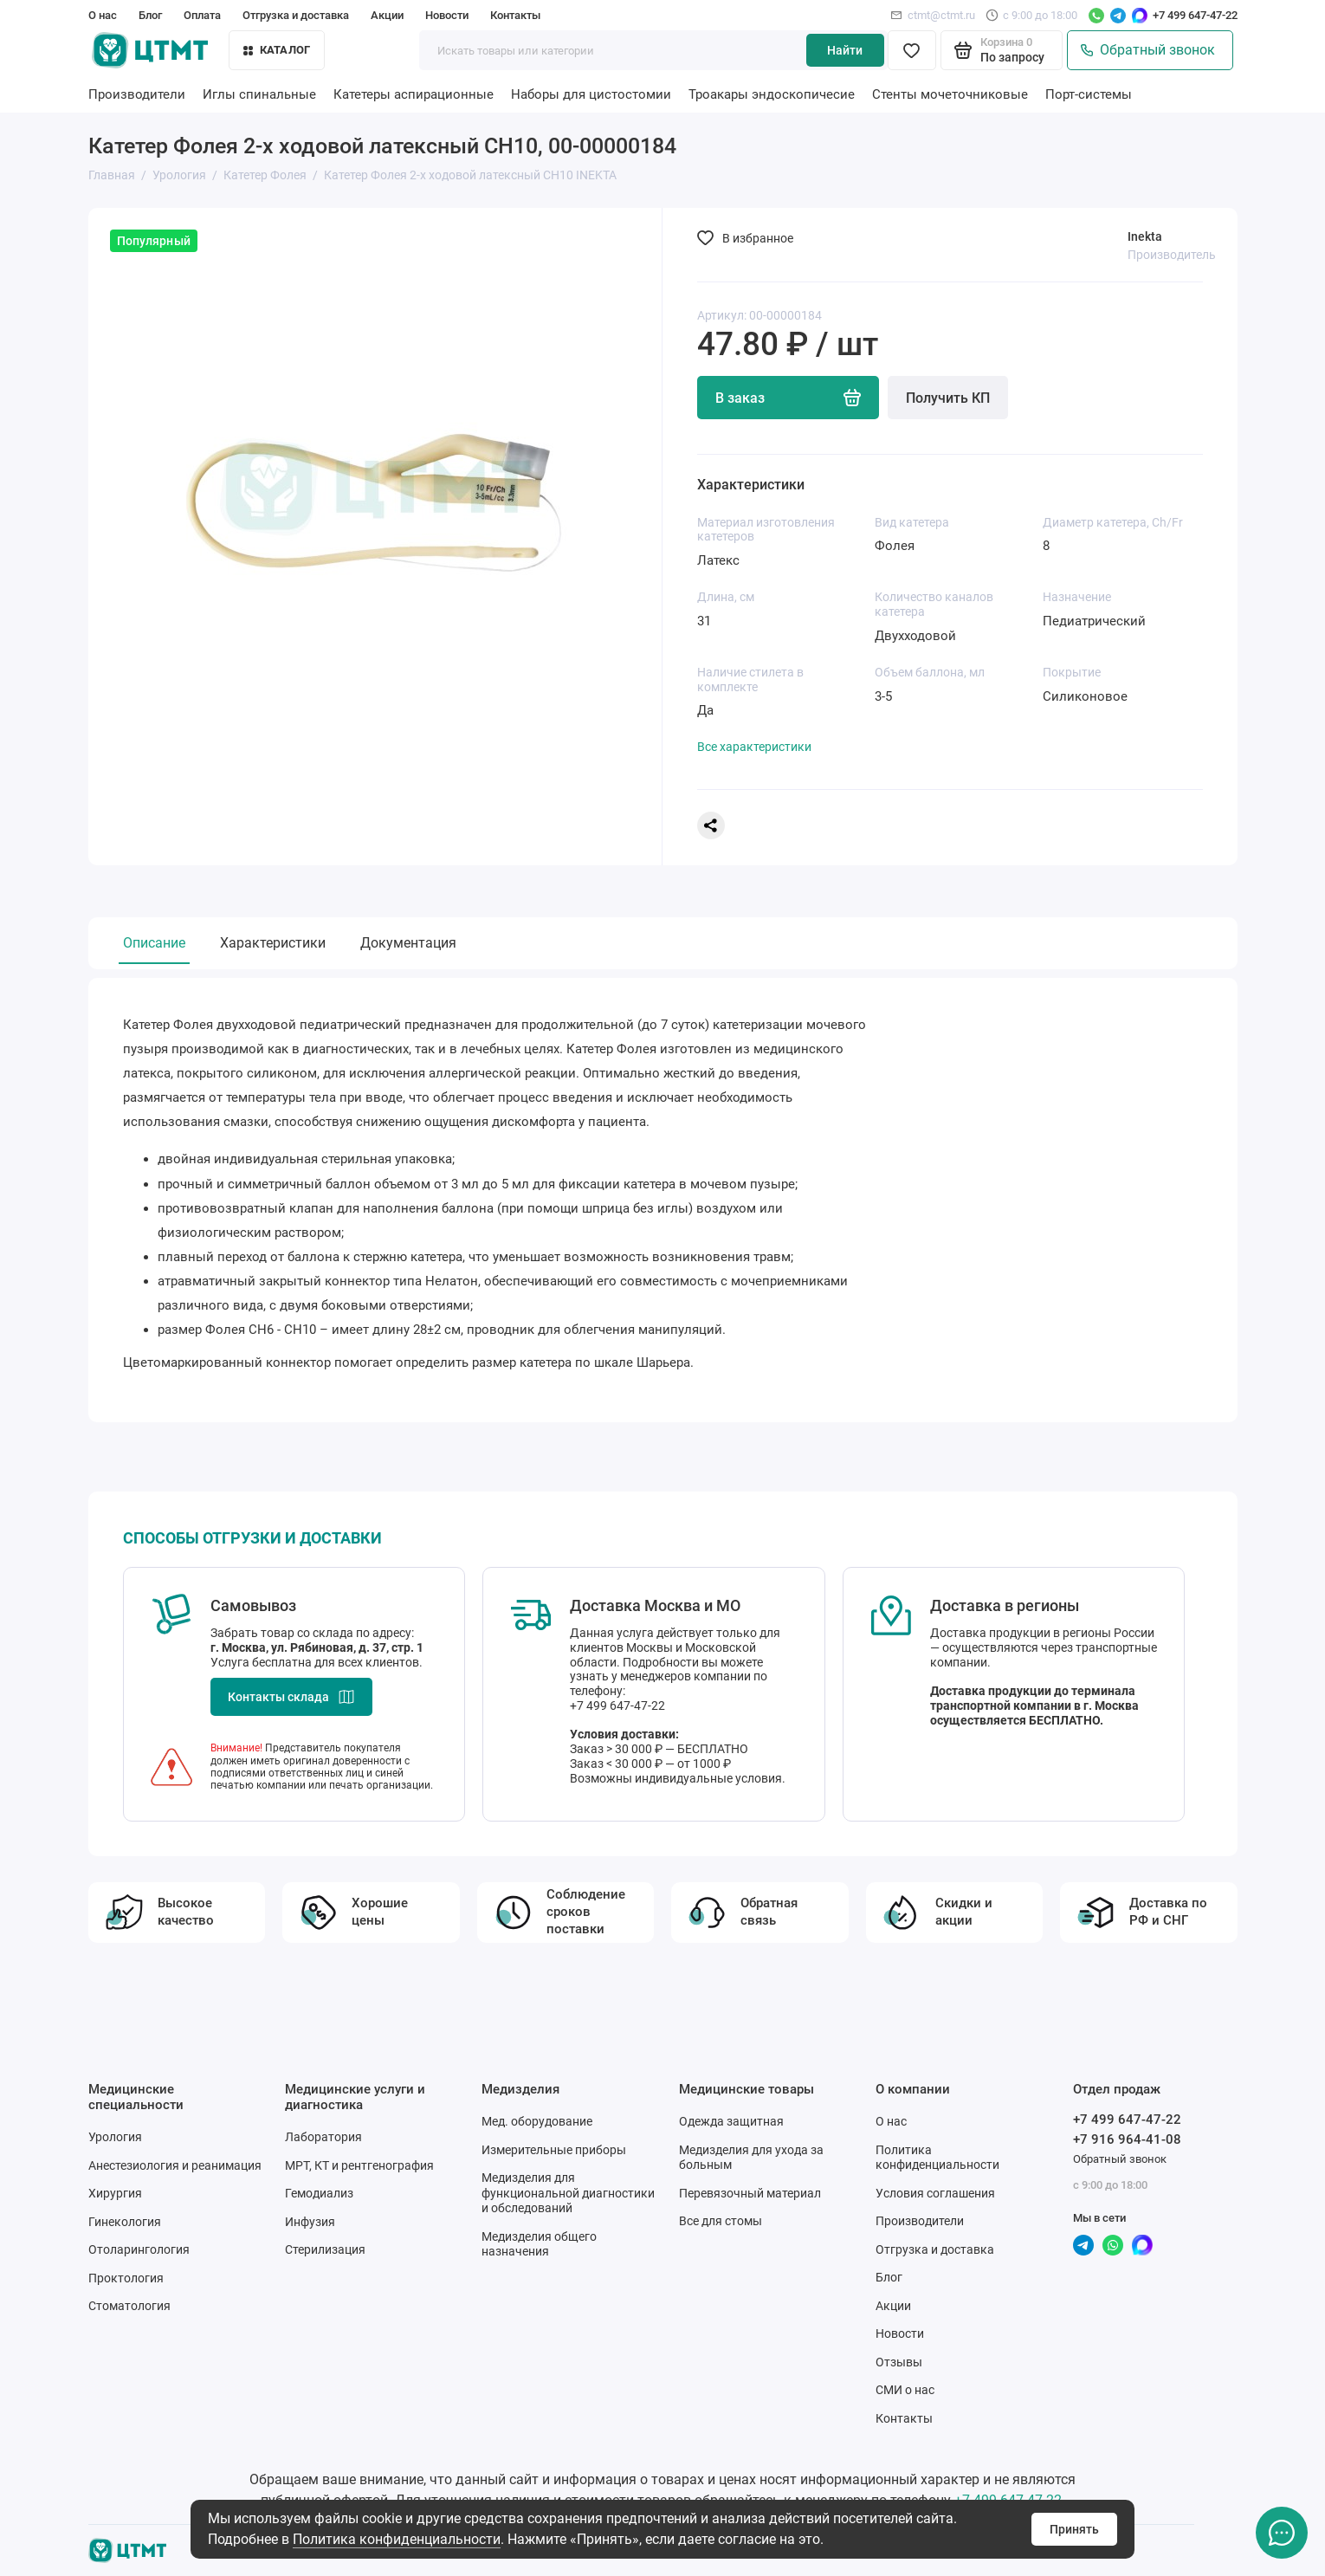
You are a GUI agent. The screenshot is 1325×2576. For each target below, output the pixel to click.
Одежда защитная (731, 2121)
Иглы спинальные (259, 94)
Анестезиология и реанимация (175, 2165)
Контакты (515, 15)
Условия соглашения (935, 2193)
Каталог (277, 49)
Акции (387, 15)
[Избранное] (912, 50)
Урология (115, 2137)
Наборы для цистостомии (591, 94)
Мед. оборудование (537, 2121)
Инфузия (310, 2222)
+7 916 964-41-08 (1127, 2139)
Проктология (126, 2278)
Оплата (202, 15)
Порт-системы (1088, 94)
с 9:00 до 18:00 (1031, 15)
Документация (408, 943)
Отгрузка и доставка (295, 15)
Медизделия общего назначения (539, 2244)
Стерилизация (325, 2249)
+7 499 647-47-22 (1195, 15)
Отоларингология (139, 2249)
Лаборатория (323, 2137)
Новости (447, 15)
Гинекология (124, 2222)
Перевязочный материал (750, 2193)
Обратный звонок (1148, 50)
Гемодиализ (319, 2193)
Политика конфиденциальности (397, 2539)
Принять (1074, 2529)
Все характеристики (754, 747)
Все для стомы (720, 2221)
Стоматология (129, 2306)
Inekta (1145, 236)
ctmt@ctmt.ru (932, 15)
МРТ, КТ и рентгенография (359, 2165)
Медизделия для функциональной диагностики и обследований (568, 2193)
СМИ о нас (905, 2390)
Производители (136, 94)
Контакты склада (291, 1696)
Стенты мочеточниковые (950, 94)
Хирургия (115, 2193)
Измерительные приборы (554, 2150)
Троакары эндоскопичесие (771, 94)
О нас (102, 15)
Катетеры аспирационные (413, 94)
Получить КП (948, 398)
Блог (150, 15)
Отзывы (899, 2362)
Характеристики (273, 943)
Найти (845, 50)
